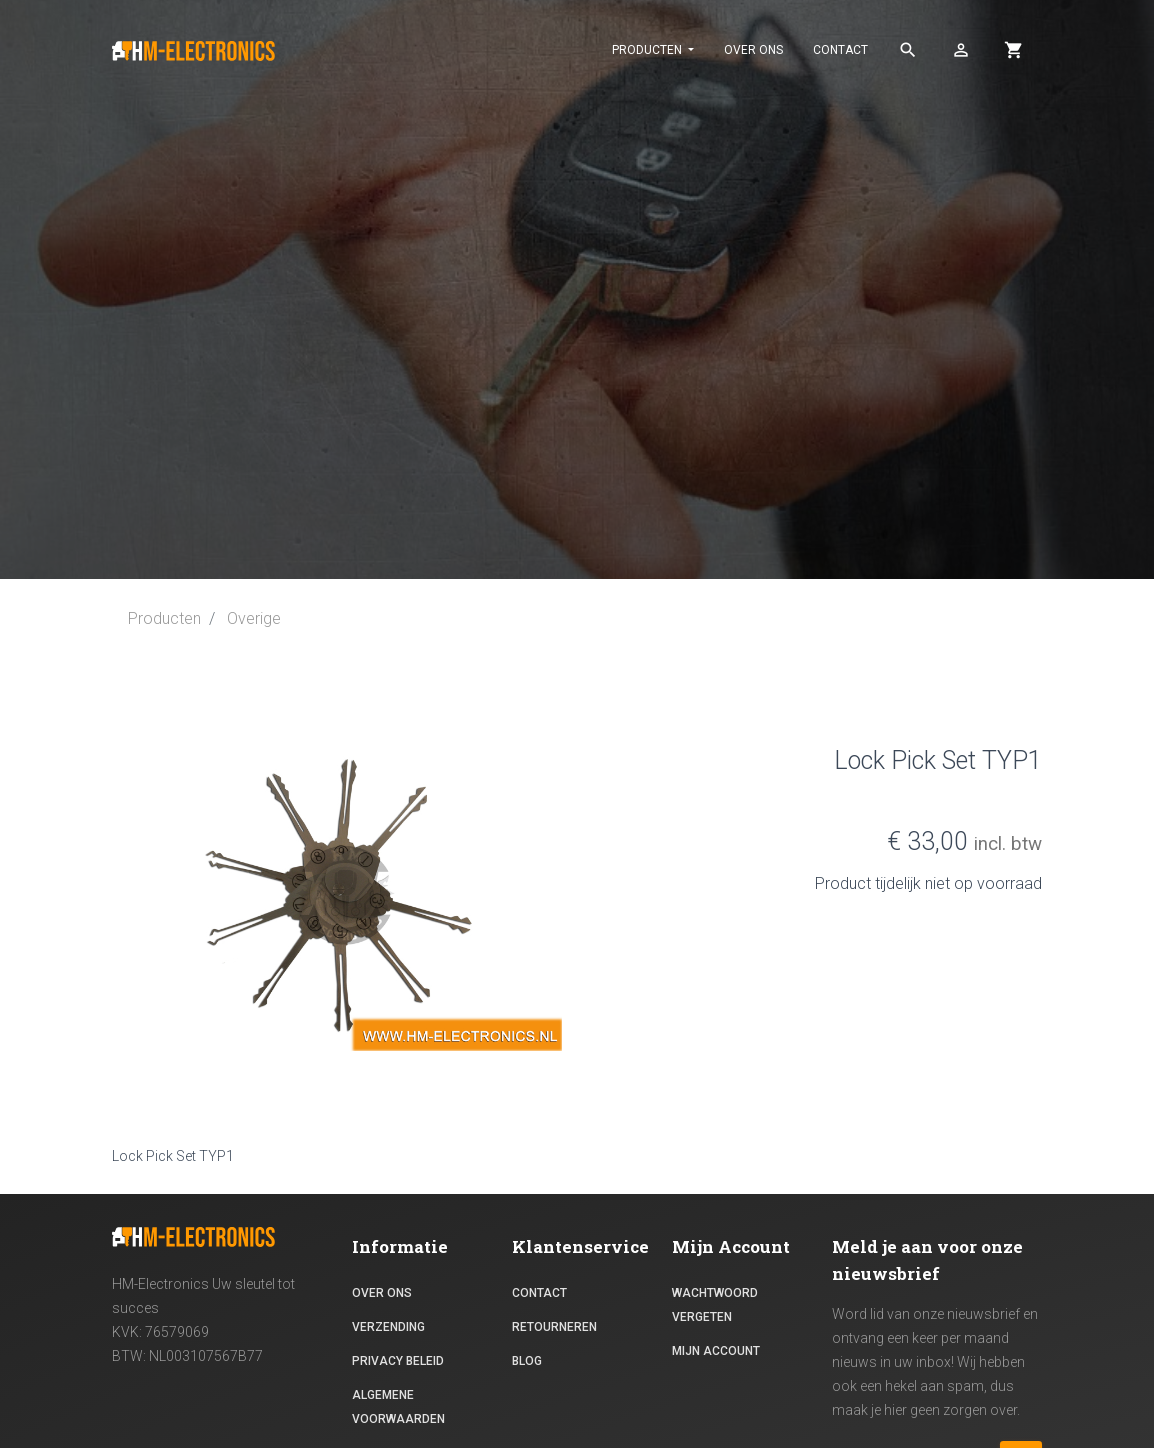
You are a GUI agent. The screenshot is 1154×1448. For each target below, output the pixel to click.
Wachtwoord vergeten (715, 1305)
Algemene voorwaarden (398, 1407)
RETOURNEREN (554, 1327)
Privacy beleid (398, 1361)
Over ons (753, 50)
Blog (527, 1361)
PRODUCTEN (648, 50)
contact (840, 50)
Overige (254, 618)
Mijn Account (716, 1351)
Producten (164, 618)
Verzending (388, 1327)
